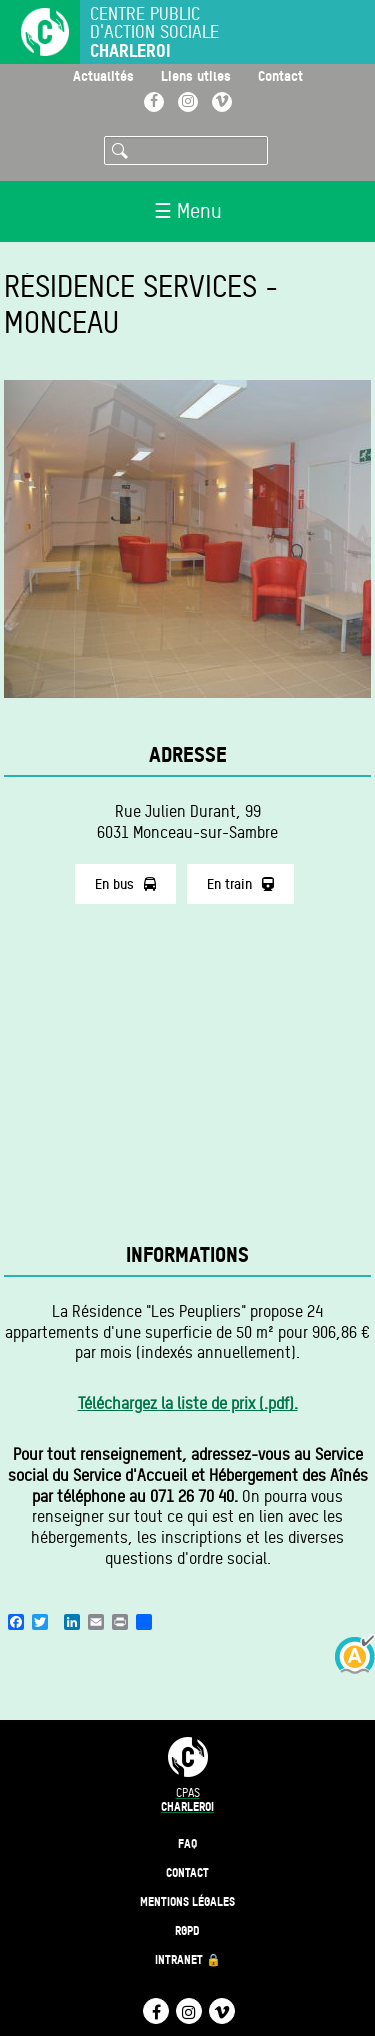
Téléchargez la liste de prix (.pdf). (188, 1403)
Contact (280, 75)
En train (240, 884)
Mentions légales (187, 1901)
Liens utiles (196, 75)
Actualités (103, 75)
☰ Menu (188, 211)
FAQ (187, 1843)
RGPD (187, 1930)
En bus (125, 884)
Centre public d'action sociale (154, 32)
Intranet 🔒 (188, 1959)
